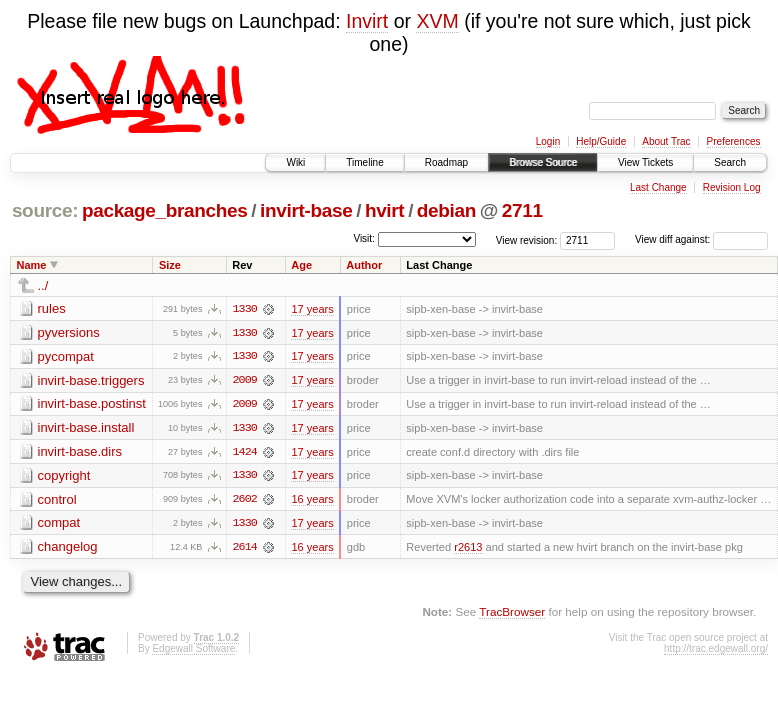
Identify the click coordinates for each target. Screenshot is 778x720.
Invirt (367, 21)
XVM (437, 21)
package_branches (165, 210)
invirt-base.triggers (91, 380)
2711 (522, 210)
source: (45, 210)
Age (301, 265)
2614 (245, 549)
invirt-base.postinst (92, 404)
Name (32, 265)
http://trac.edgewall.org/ (716, 650)
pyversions (69, 332)
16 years (312, 501)
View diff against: (701, 239)
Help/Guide (601, 141)
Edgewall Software (193, 650)
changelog (68, 548)
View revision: (527, 239)
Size (170, 265)
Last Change (658, 187)
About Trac (666, 141)
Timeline (364, 162)
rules (52, 308)
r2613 (468, 549)
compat (59, 524)
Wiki (295, 162)
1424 (245, 453)
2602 (245, 501)
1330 (245, 309)
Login (548, 141)
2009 (245, 381)
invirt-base (306, 210)
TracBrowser (512, 613)
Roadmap (446, 162)
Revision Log (732, 187)
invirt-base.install (86, 428)
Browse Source (543, 162)
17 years (312, 309)
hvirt (384, 210)
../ (43, 285)
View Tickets (645, 162)
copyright (64, 476)
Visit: (364, 238)
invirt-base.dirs (80, 452)
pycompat (66, 356)
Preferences (734, 141)
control (57, 500)
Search (730, 162)
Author (364, 265)
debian (446, 210)
